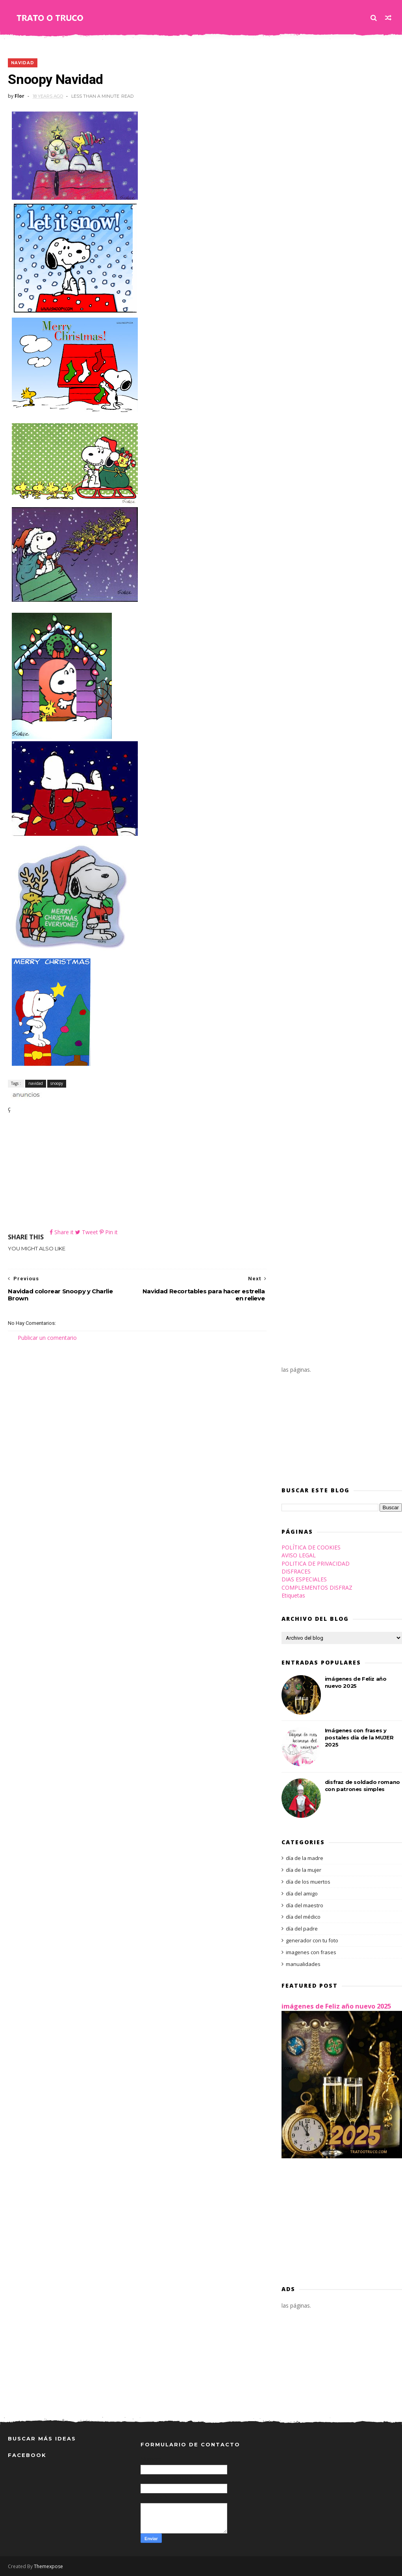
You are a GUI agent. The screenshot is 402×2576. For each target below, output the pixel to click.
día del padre (302, 1928)
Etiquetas (293, 1595)
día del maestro (304, 1905)
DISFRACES (296, 1571)
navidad (22, 62)
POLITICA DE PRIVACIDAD (316, 1563)
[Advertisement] (137, 1173)
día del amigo (302, 1893)
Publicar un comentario (47, 1337)
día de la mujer (303, 1869)
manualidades (303, 1964)
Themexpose (48, 2566)
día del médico (303, 1916)
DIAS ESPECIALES (304, 1579)
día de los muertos (308, 1881)
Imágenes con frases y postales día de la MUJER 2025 (359, 1737)
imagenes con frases (311, 1952)
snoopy (56, 1083)
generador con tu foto (312, 1940)
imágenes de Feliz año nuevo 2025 (336, 2006)
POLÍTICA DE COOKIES (311, 1547)
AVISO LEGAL (299, 1555)
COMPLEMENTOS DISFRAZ (317, 1587)
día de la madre (304, 1858)
